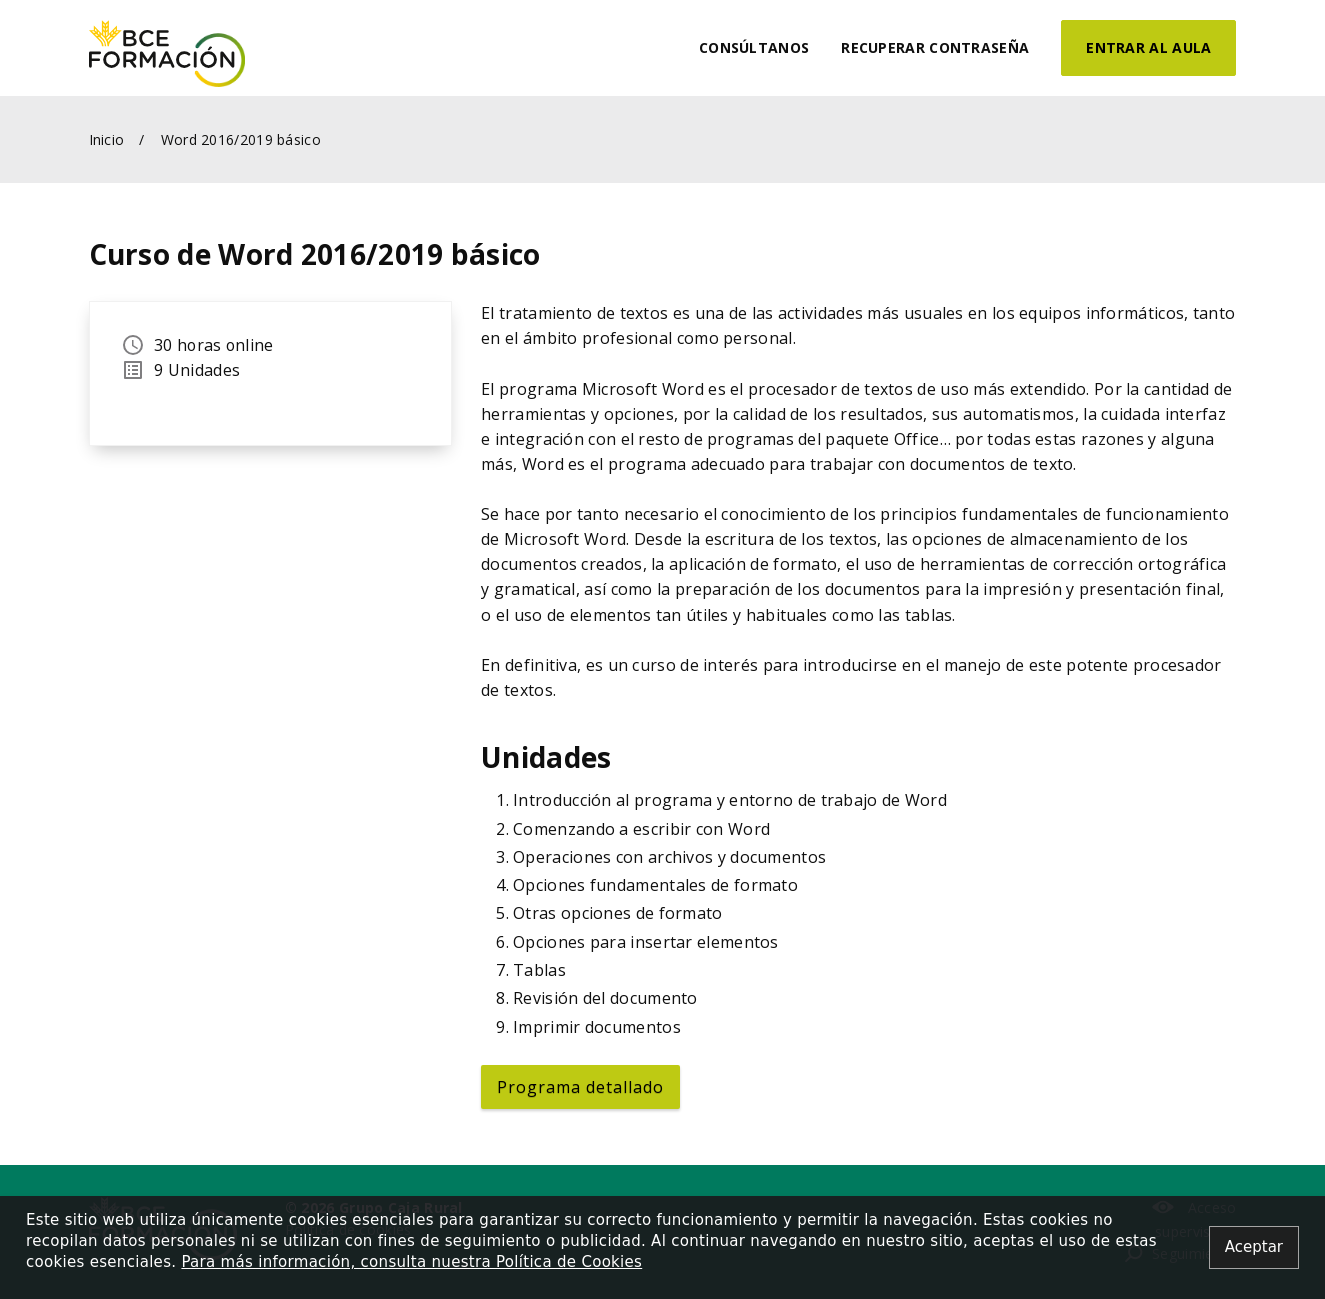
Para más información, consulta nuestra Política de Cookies (411, 1262)
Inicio (107, 139)
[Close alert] (1254, 1247)
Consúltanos (754, 47)
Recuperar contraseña (935, 47)
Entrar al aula (1148, 47)
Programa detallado (580, 1087)
